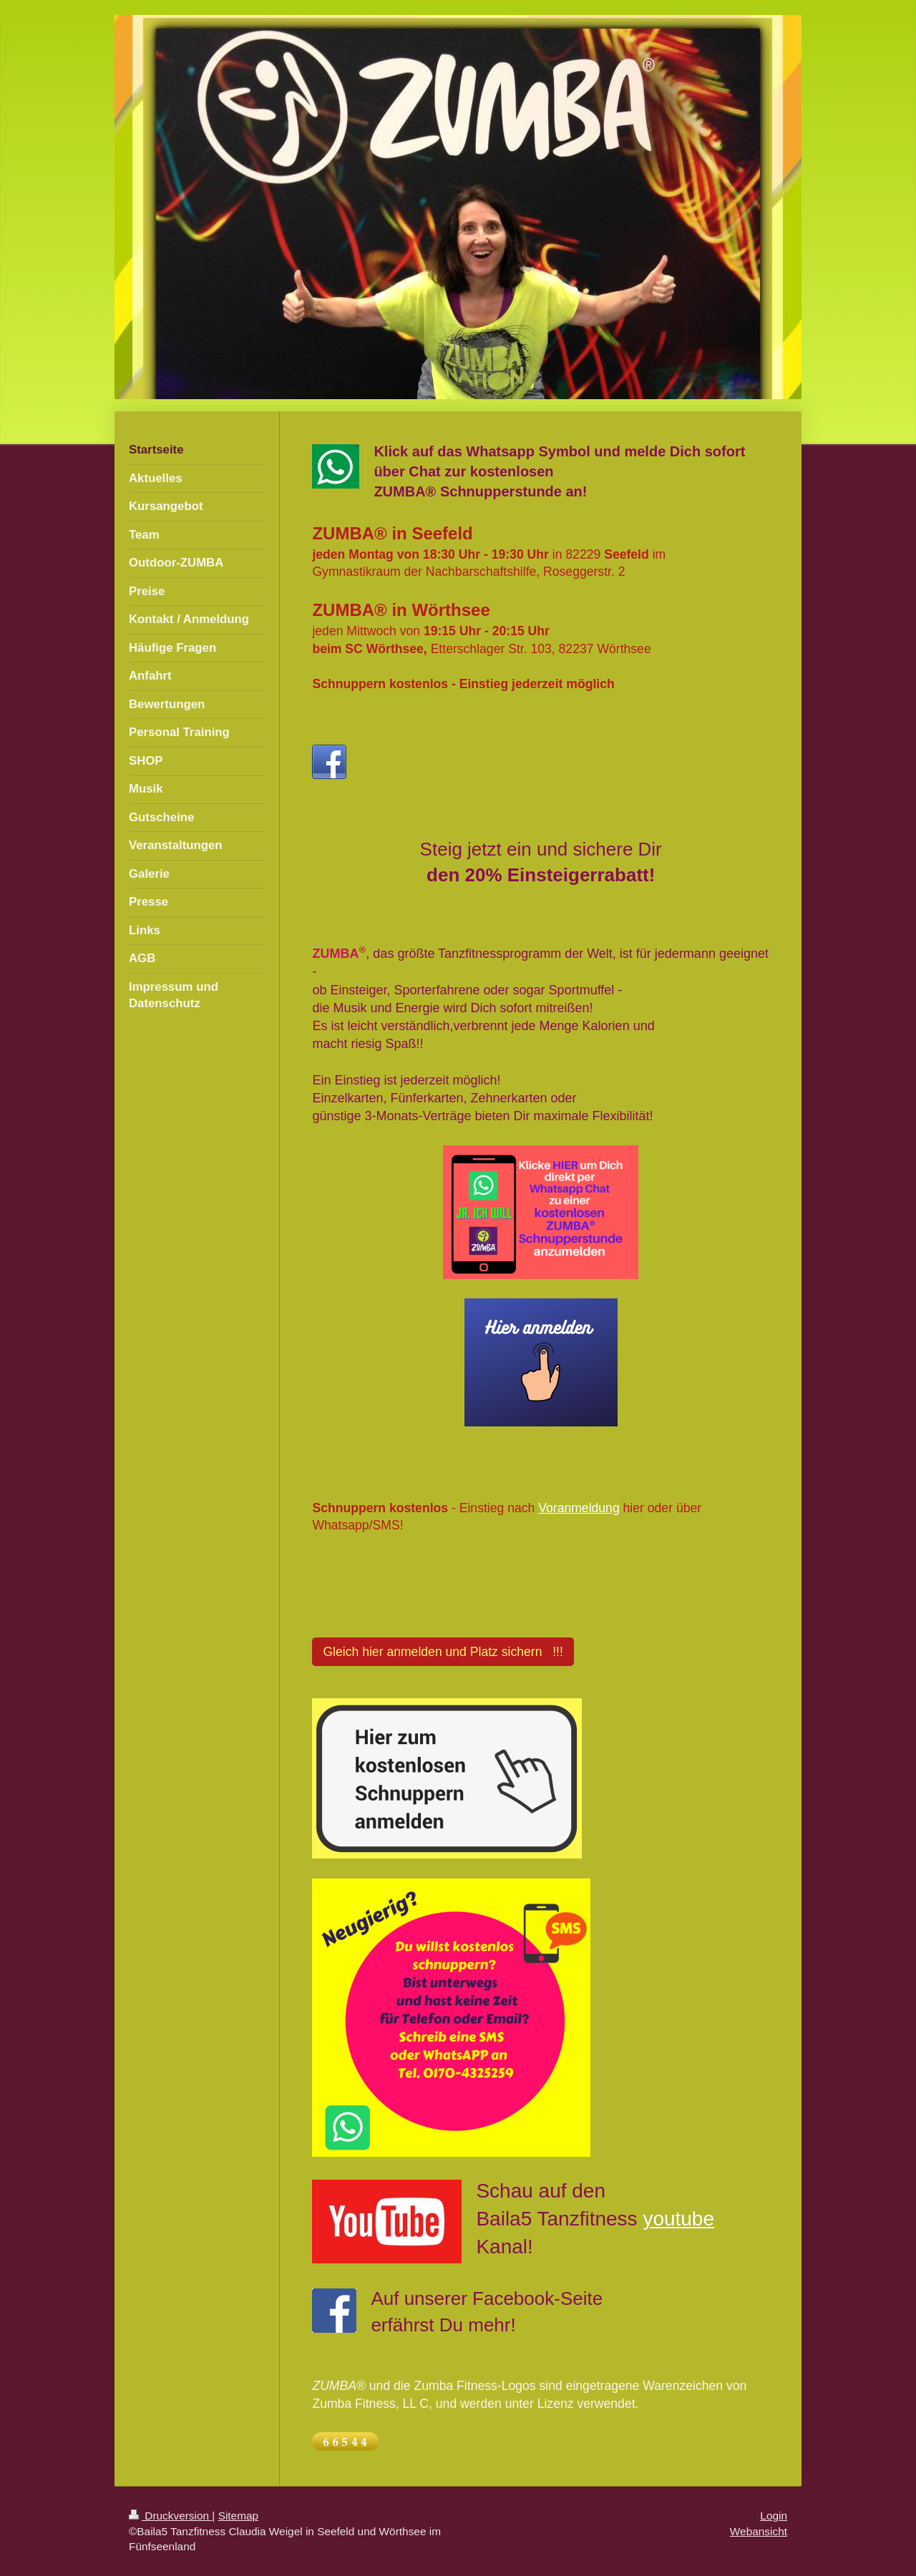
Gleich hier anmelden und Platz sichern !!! (442, 1652)
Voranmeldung (578, 1508)
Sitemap (238, 2515)
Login (773, 2515)
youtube (678, 2219)
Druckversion (170, 2515)
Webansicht (758, 2531)
